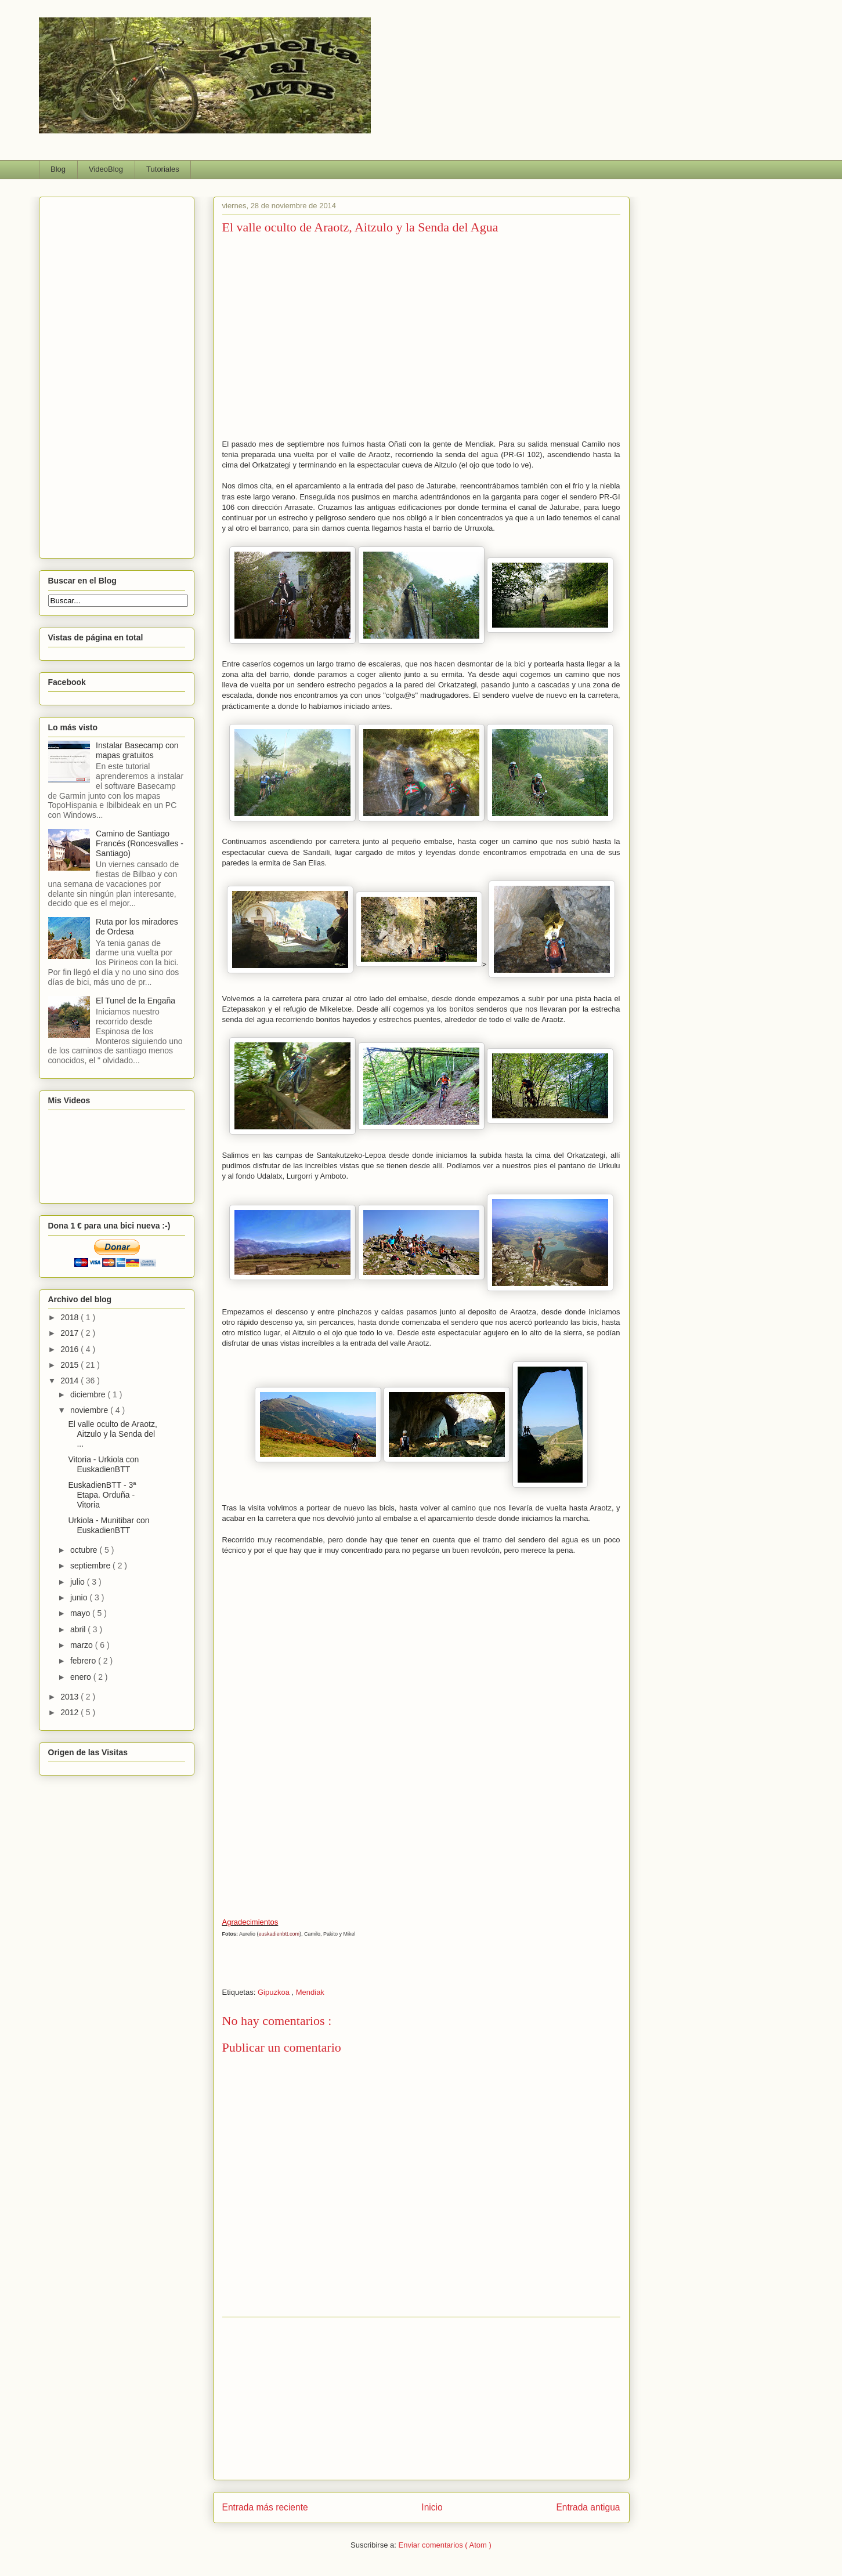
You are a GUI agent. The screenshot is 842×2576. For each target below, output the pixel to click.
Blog (58, 169)
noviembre (90, 1410)
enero (81, 1677)
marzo (82, 1645)
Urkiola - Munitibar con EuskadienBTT (108, 1525)
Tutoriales (162, 169)
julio (78, 1581)
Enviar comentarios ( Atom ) (444, 2545)
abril (79, 1629)
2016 (70, 1349)
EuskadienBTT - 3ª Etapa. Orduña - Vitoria (102, 1494)
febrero (84, 1660)
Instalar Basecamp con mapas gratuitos (137, 750)
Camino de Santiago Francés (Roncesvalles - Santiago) (139, 843)
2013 (70, 1696)
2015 (70, 1364)
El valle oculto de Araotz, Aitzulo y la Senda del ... (112, 1433)
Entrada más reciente (265, 2507)
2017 (70, 1333)
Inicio (431, 2507)
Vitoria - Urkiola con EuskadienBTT (103, 1464)
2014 (70, 1380)
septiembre (91, 1565)
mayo (81, 1613)
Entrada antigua (588, 2507)
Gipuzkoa (275, 1992)
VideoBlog (106, 169)
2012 (70, 1712)
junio (79, 1597)
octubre (85, 1550)
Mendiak (310, 1992)
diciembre (89, 1394)
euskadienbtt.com (279, 1934)
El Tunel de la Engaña (135, 1000)
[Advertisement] (421, 2398)
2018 (70, 1317)
